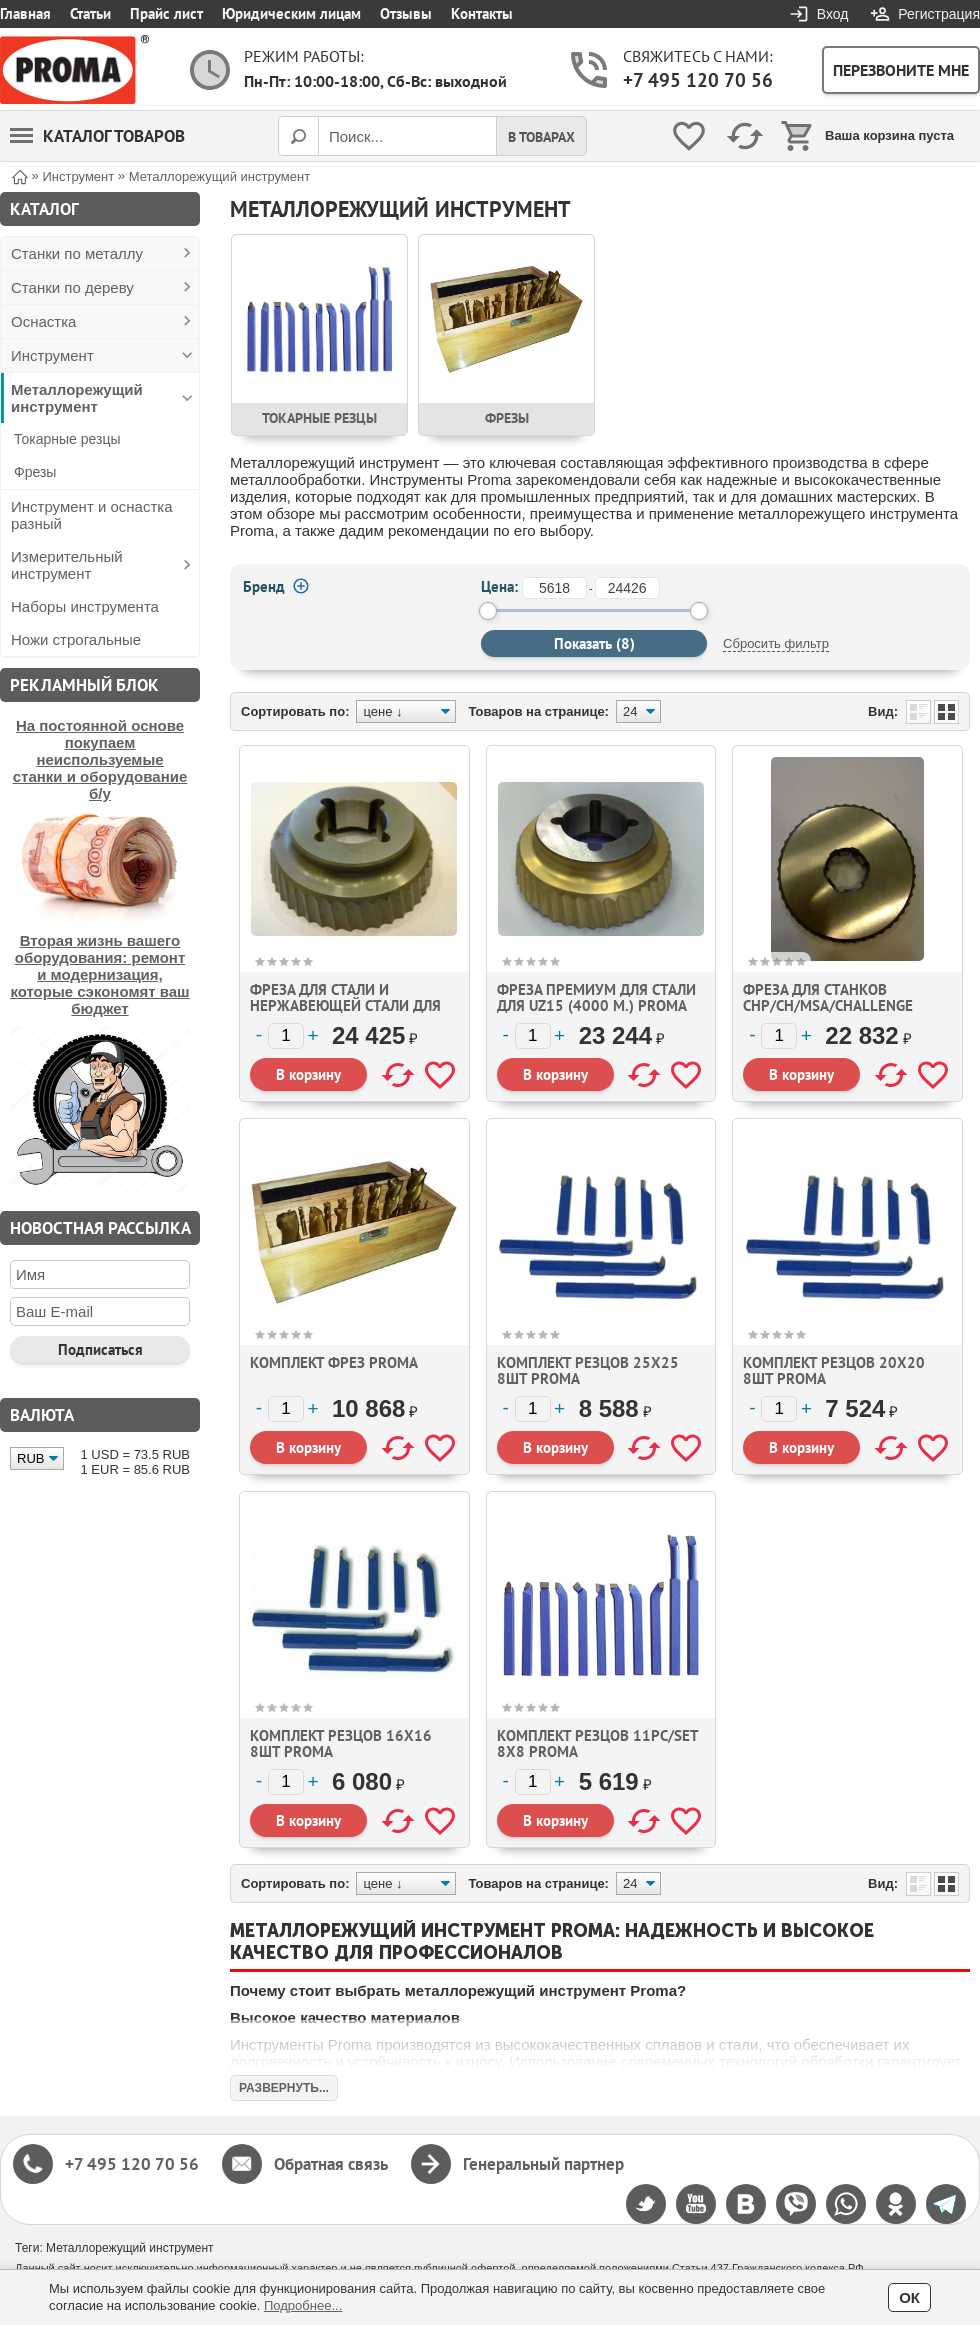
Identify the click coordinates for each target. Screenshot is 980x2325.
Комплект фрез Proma (334, 1362)
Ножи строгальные (76, 639)
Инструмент (52, 355)
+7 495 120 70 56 (698, 80)
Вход (833, 14)
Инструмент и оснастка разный (92, 515)
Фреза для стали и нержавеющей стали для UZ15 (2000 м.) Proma (345, 1005)
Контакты (482, 13)
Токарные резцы (67, 439)
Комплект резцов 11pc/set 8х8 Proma (597, 1743)
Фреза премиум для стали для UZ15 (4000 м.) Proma (596, 997)
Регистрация (939, 14)
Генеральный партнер (543, 2164)
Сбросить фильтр (776, 643)
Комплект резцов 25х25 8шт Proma (588, 1370)
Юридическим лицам (291, 13)
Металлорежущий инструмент (77, 398)
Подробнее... (303, 2305)
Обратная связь (331, 2164)
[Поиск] (298, 136)
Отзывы (406, 13)
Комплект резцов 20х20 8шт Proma (834, 1370)
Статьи (90, 13)
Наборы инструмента (85, 606)
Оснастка (43, 321)
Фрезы (35, 472)
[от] (554, 588)
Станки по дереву (72, 287)
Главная (25, 13)
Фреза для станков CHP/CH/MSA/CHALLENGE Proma (828, 1005)
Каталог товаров (97, 136)
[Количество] (286, 1036)
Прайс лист (166, 13)
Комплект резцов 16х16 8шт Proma (341, 1743)
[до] (627, 588)
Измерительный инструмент (67, 565)
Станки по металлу (77, 253)
